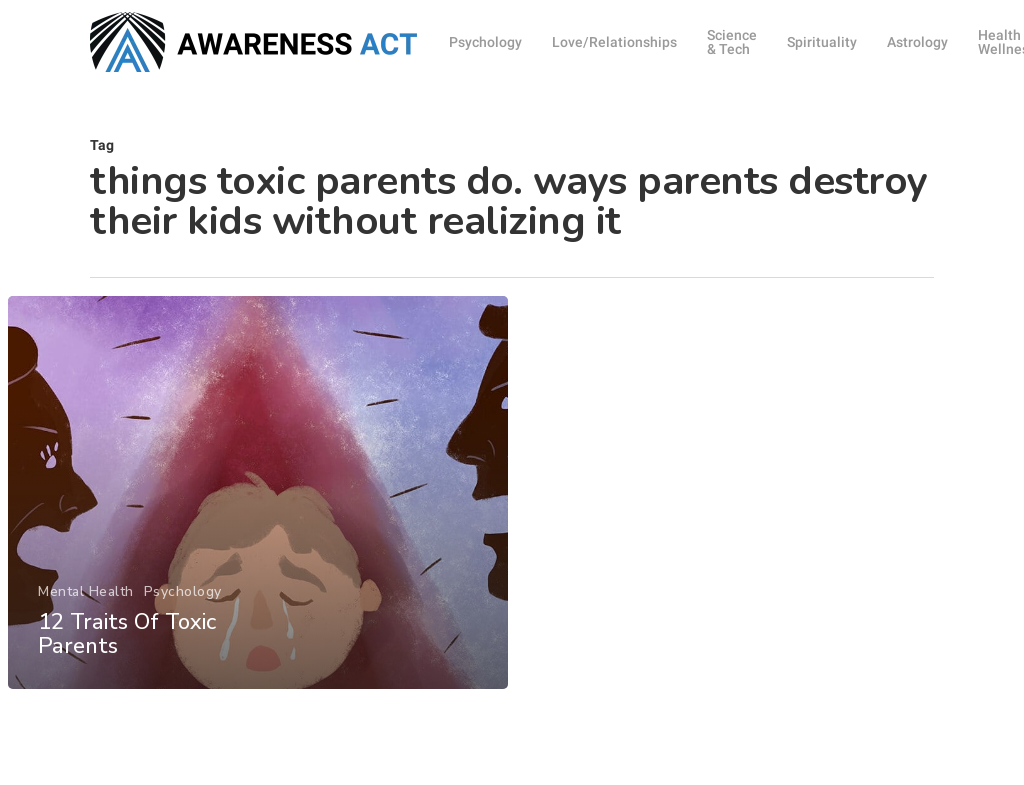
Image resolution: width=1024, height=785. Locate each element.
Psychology (182, 609)
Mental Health (86, 609)
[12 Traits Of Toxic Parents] (257, 510)
